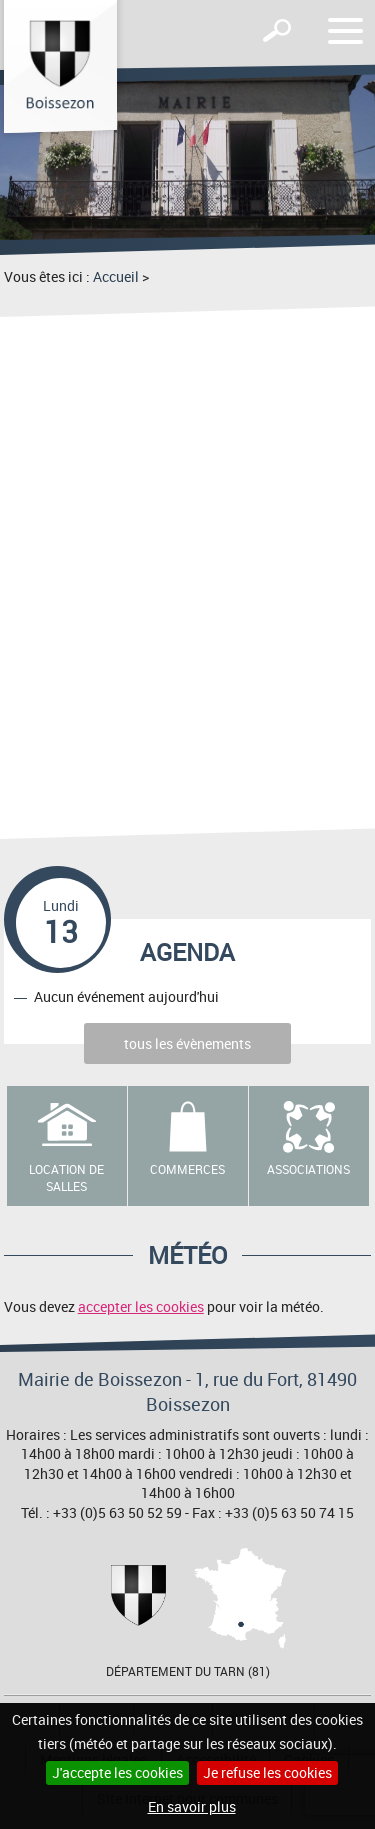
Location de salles (66, 1177)
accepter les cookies (141, 1306)
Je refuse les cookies (267, 1772)
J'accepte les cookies (117, 1772)
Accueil (116, 276)
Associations (308, 1169)
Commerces (187, 1169)
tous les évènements (187, 1043)
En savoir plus (192, 1806)
